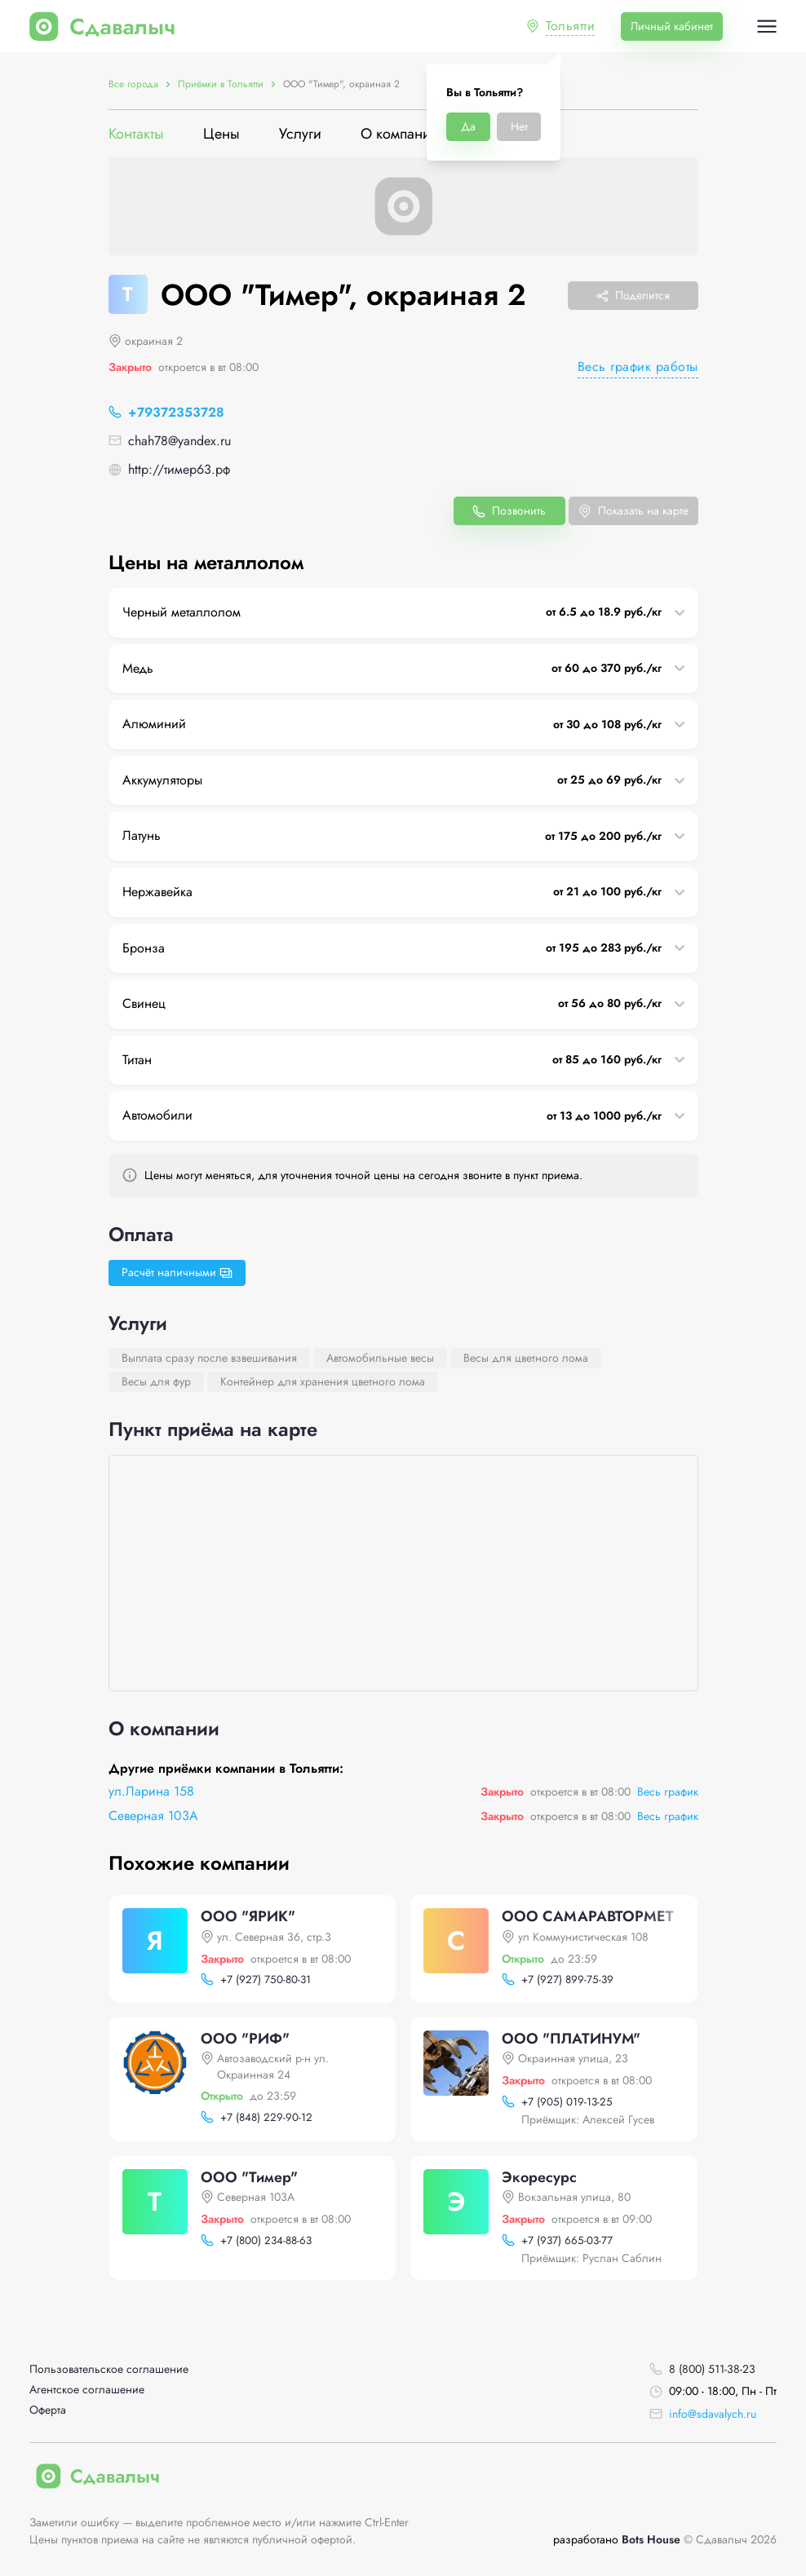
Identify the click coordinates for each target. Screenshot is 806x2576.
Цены (221, 134)
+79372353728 (176, 412)
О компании (400, 134)
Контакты (136, 134)
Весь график (667, 1791)
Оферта (47, 2410)
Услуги (300, 134)
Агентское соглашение (86, 2390)
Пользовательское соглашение (108, 2369)
